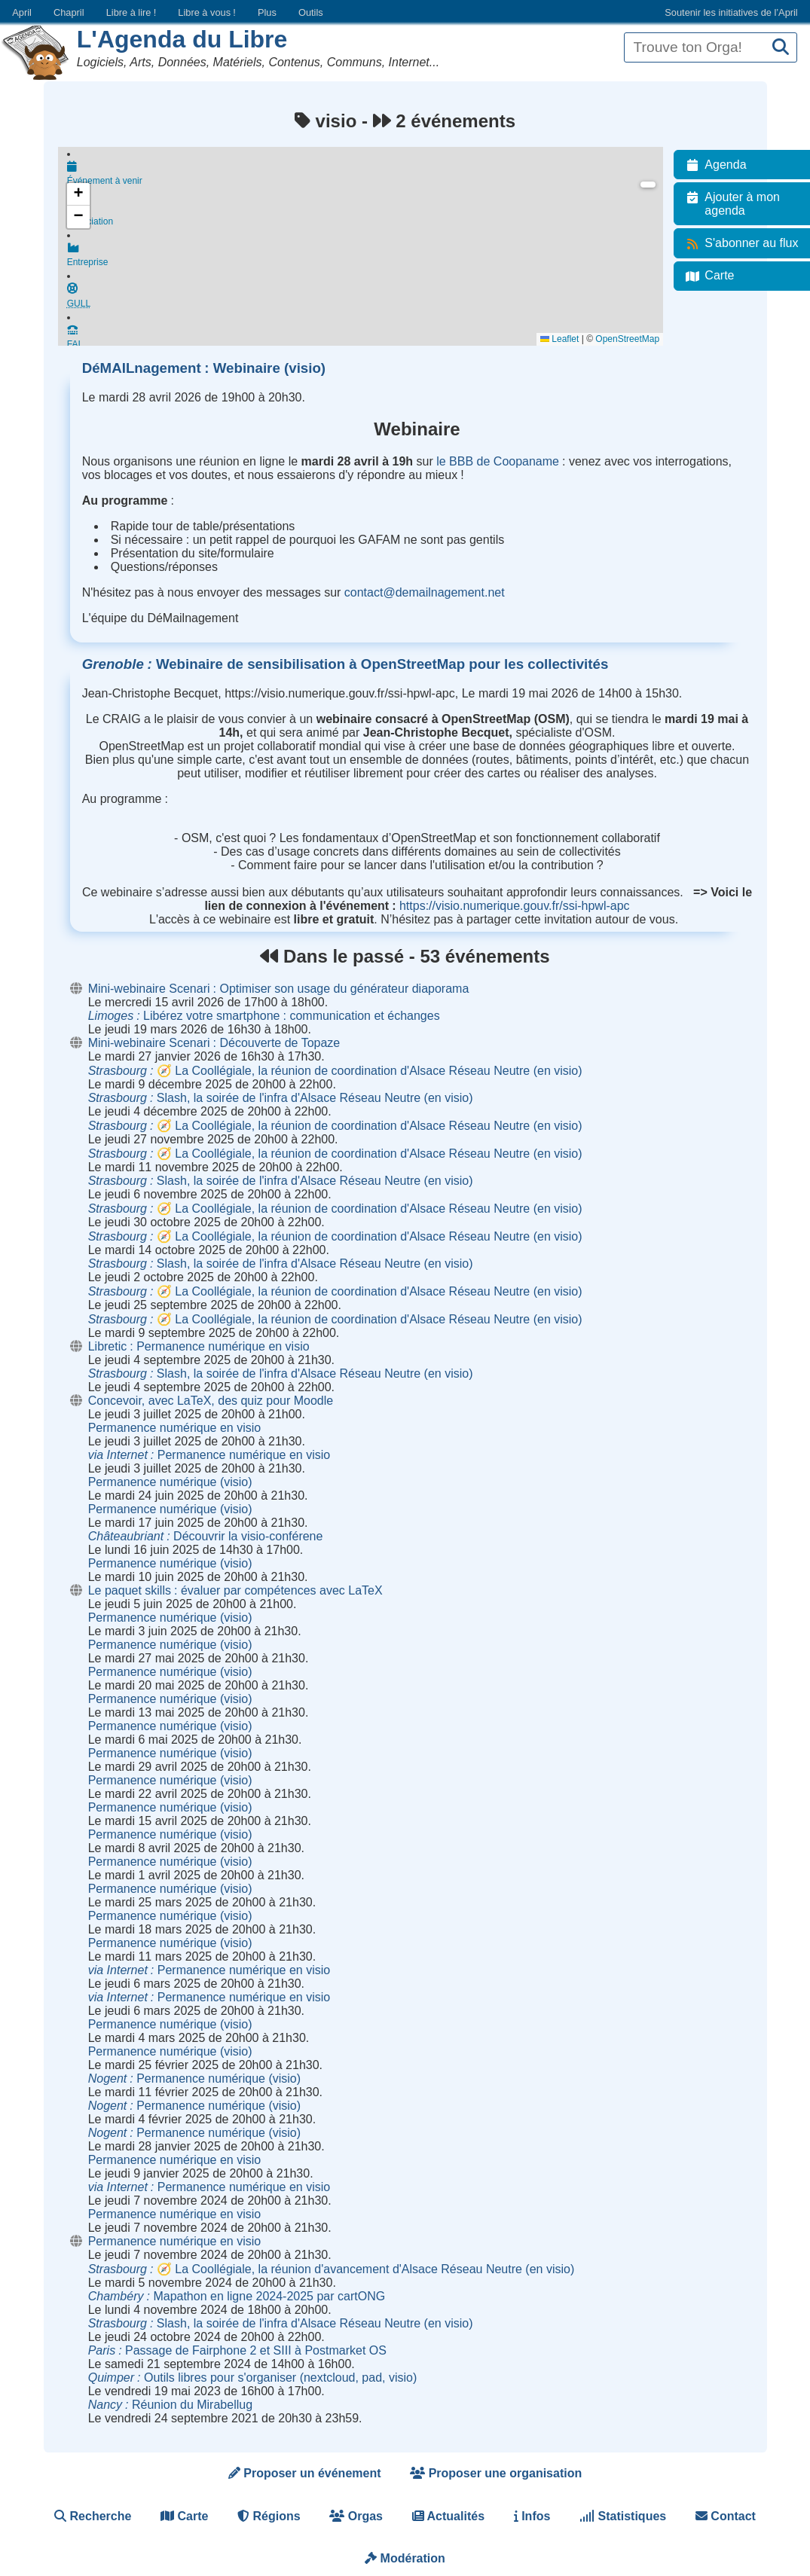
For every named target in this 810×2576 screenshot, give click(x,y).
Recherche (92, 2516)
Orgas (356, 2516)
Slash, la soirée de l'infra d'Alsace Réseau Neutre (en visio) (280, 1097)
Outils (310, 12)
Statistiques (622, 2516)
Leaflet (567, 339)
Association (369, 218)
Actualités (448, 2516)
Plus (267, 12)
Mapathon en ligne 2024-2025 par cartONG (236, 2296)
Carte (184, 2516)
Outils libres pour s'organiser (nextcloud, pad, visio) (252, 2377)
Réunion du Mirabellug (170, 2404)
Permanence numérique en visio (174, 1427)
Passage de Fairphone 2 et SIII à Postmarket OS (237, 2350)
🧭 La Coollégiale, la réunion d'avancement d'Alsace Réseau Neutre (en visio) (331, 2269)
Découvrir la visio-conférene (205, 1536)
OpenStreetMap (635, 339)
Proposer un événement (304, 2473)
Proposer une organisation (496, 2473)
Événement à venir (369, 174)
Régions (269, 2516)
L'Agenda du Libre (182, 39)
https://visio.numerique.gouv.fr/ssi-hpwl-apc (514, 905)
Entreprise (369, 261)
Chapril (68, 12)
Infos (532, 2516)
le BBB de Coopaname (497, 461)
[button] (78, 194)
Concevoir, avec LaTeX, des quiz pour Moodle (211, 1400)
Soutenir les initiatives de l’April (731, 12)
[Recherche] (780, 47)
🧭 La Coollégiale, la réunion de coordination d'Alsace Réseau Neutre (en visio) (335, 1070)
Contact (725, 2516)
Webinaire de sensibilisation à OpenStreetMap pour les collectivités (345, 664)
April (22, 12)
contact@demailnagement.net (424, 592)
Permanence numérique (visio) (170, 1482)
